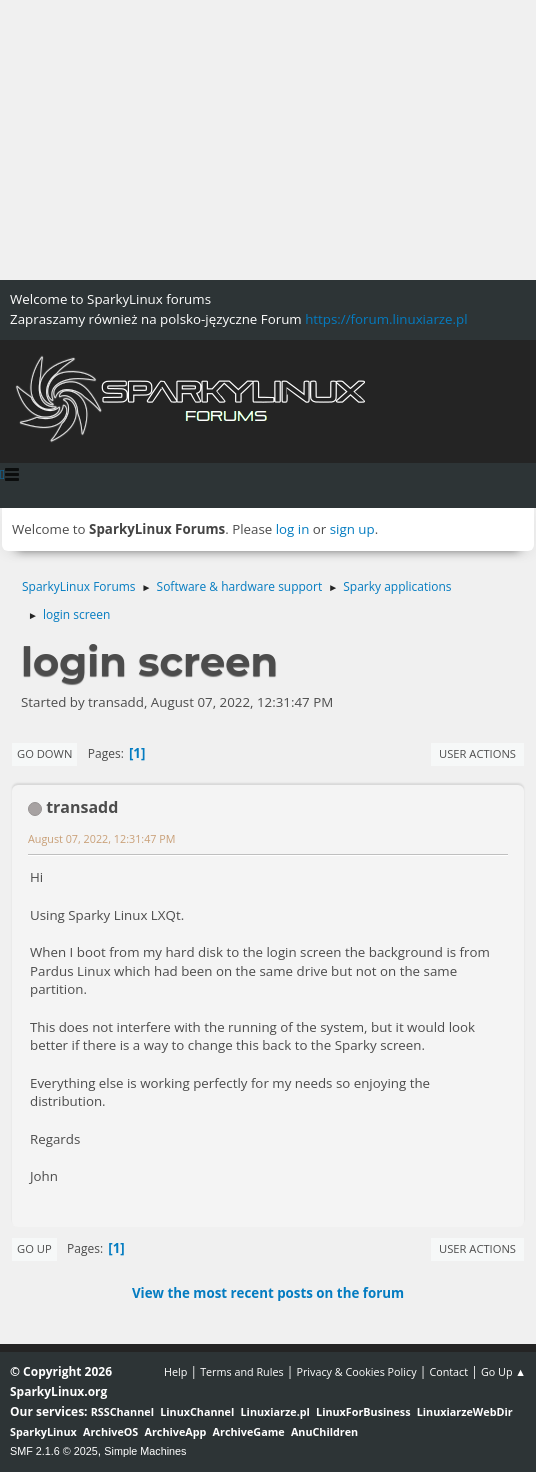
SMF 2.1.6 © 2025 (54, 1451)
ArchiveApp (176, 1431)
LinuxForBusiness (363, 1411)
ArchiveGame (249, 1431)
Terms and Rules (242, 1371)
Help (175, 1371)
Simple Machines (145, 1451)
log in (293, 529)
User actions (477, 753)
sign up (352, 529)
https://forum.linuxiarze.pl (386, 319)
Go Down (44, 753)
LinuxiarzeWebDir (465, 1411)
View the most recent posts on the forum (268, 1293)
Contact (448, 1371)
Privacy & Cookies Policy (356, 1371)
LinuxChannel (197, 1411)
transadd (82, 807)
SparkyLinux (43, 1431)
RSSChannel (122, 1411)
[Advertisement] (268, 140)
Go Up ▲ (503, 1371)
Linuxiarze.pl (275, 1411)
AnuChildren (324, 1431)
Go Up (34, 1248)
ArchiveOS (110, 1431)
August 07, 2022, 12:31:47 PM (101, 838)
